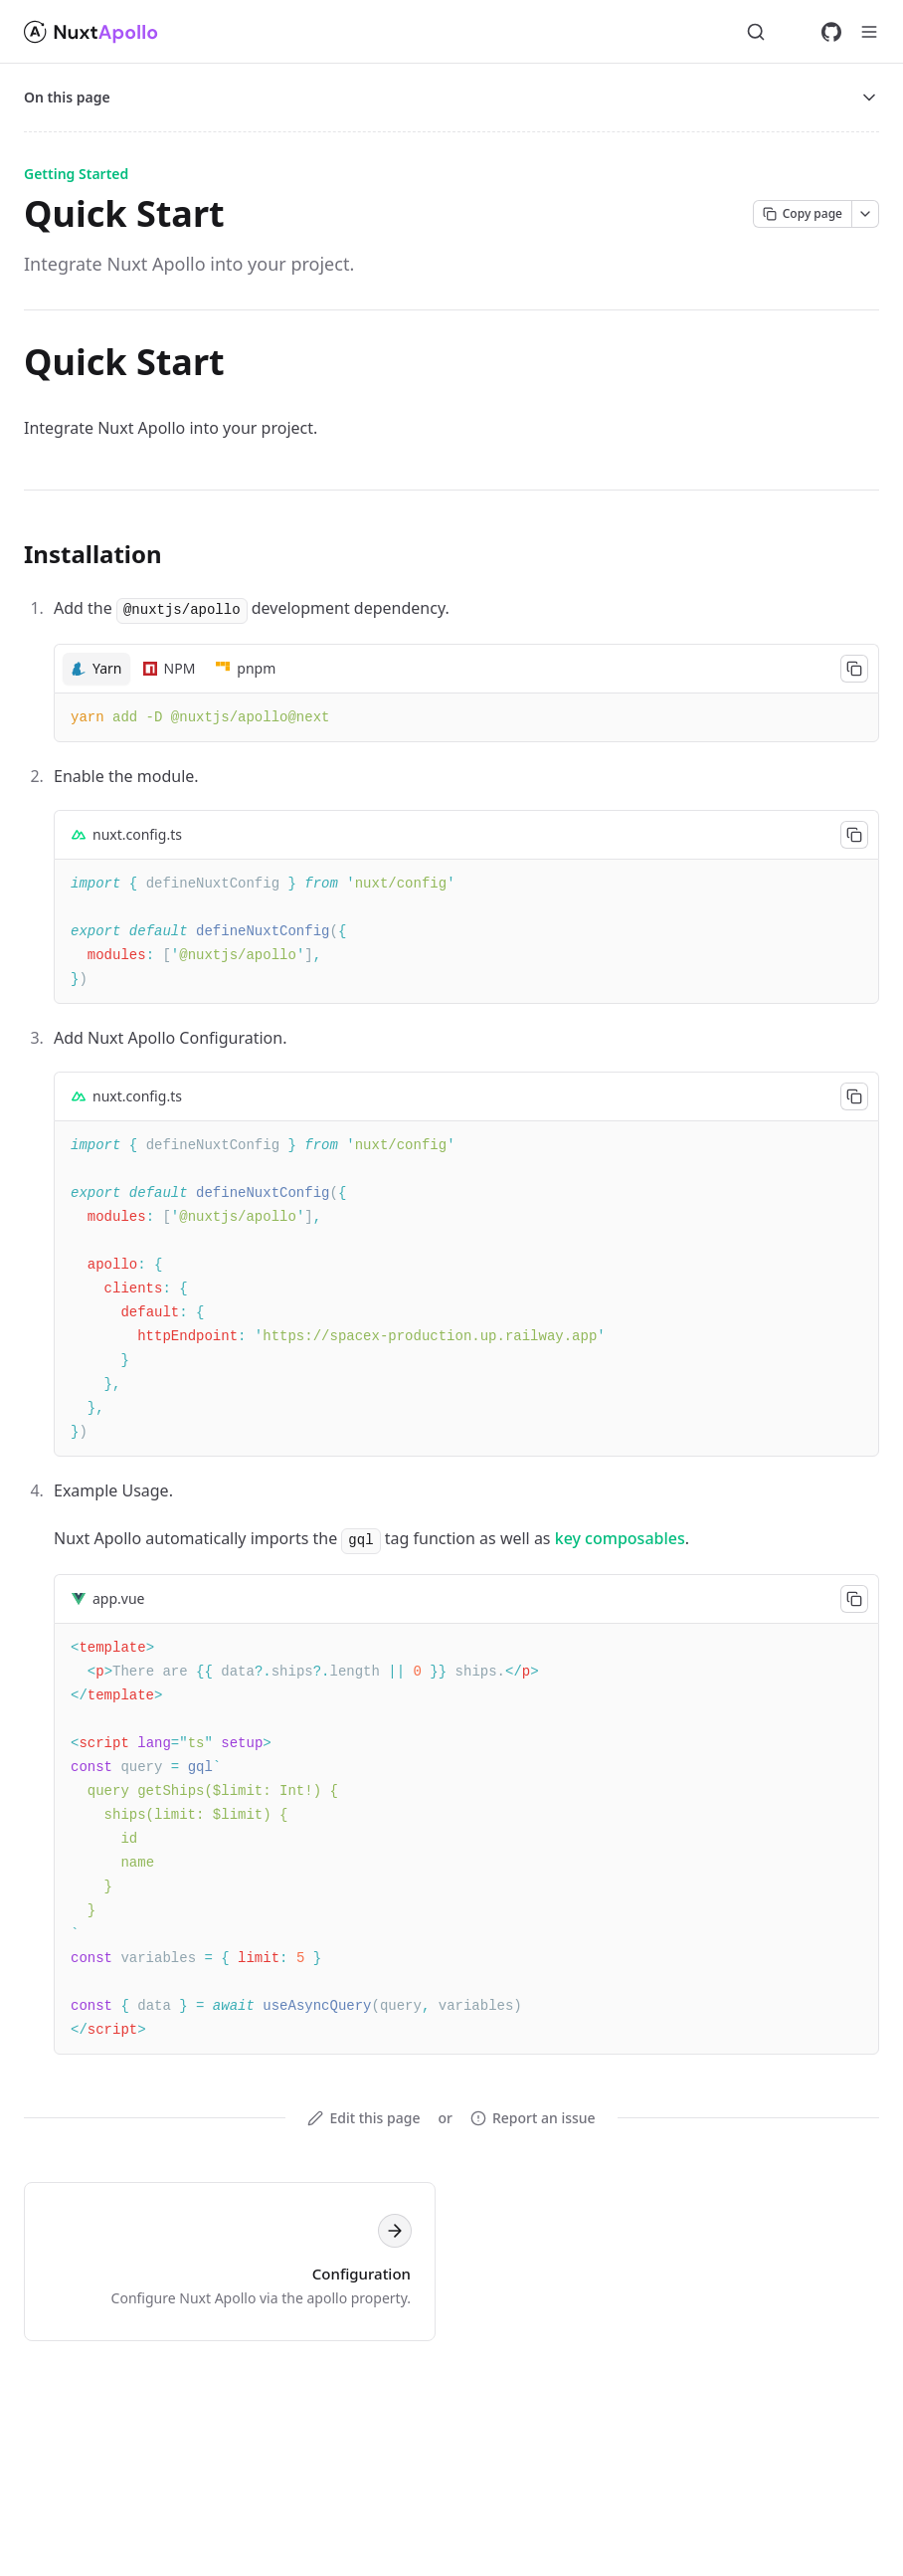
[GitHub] (831, 32)
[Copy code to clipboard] (854, 669)
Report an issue (533, 2117)
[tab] (96, 669)
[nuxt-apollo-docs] (93, 32)
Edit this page (363, 2117)
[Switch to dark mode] (794, 32)
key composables (620, 1538)
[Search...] (756, 32)
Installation (93, 553)
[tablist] (466, 668)
